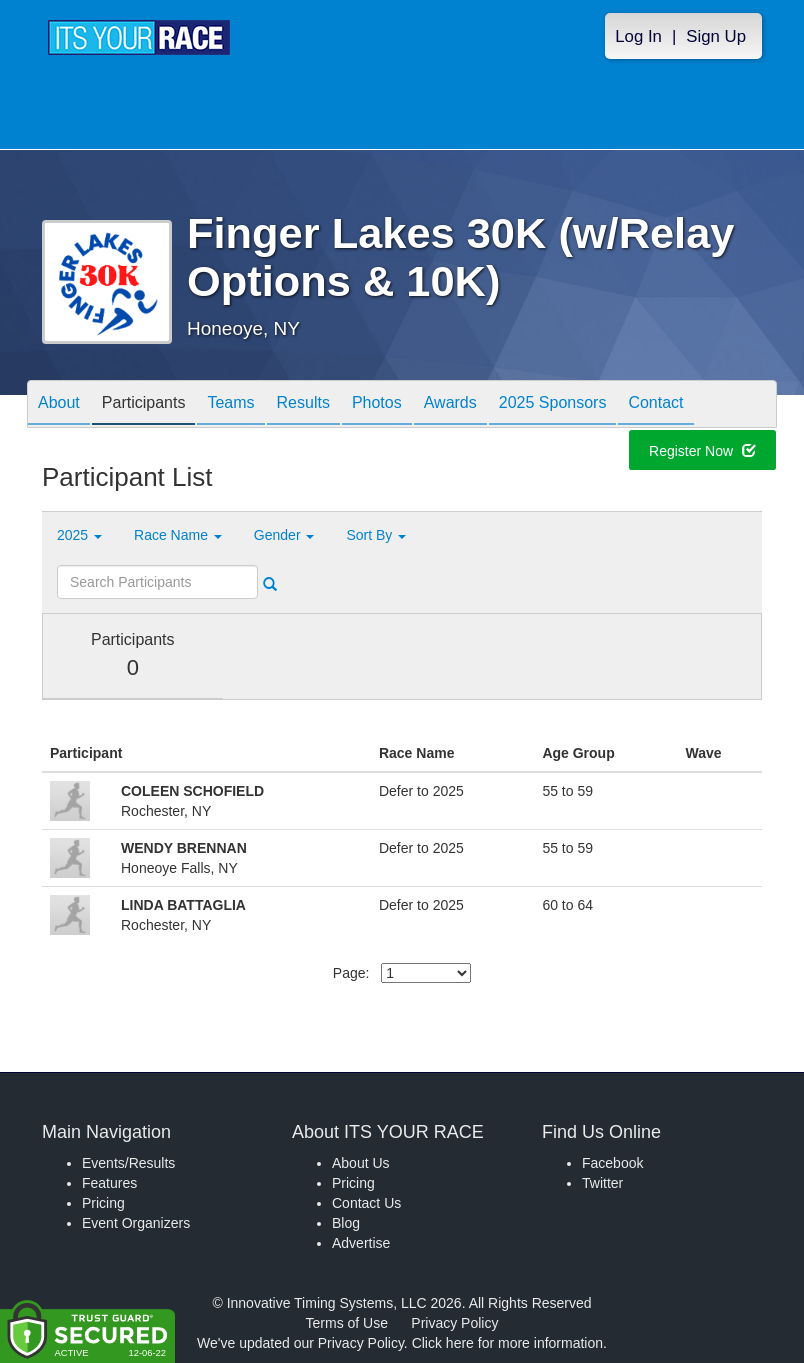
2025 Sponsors (553, 405)
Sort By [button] (376, 535)
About (59, 405)
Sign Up (716, 36)
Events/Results (128, 1163)
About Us (361, 1163)
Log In (638, 36)
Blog (346, 1223)
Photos (377, 405)
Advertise (361, 1243)
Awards (450, 405)
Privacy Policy (454, 1323)
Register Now (702, 453)
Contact (655, 405)
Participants (144, 405)
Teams (230, 405)
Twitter (602, 1183)
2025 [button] (79, 535)
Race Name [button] (178, 535)
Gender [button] (284, 535)
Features (109, 1183)
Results (303, 405)
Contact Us (366, 1203)
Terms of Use (347, 1323)
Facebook (612, 1163)
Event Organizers (136, 1223)
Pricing (103, 1203)
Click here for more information (507, 1343)
